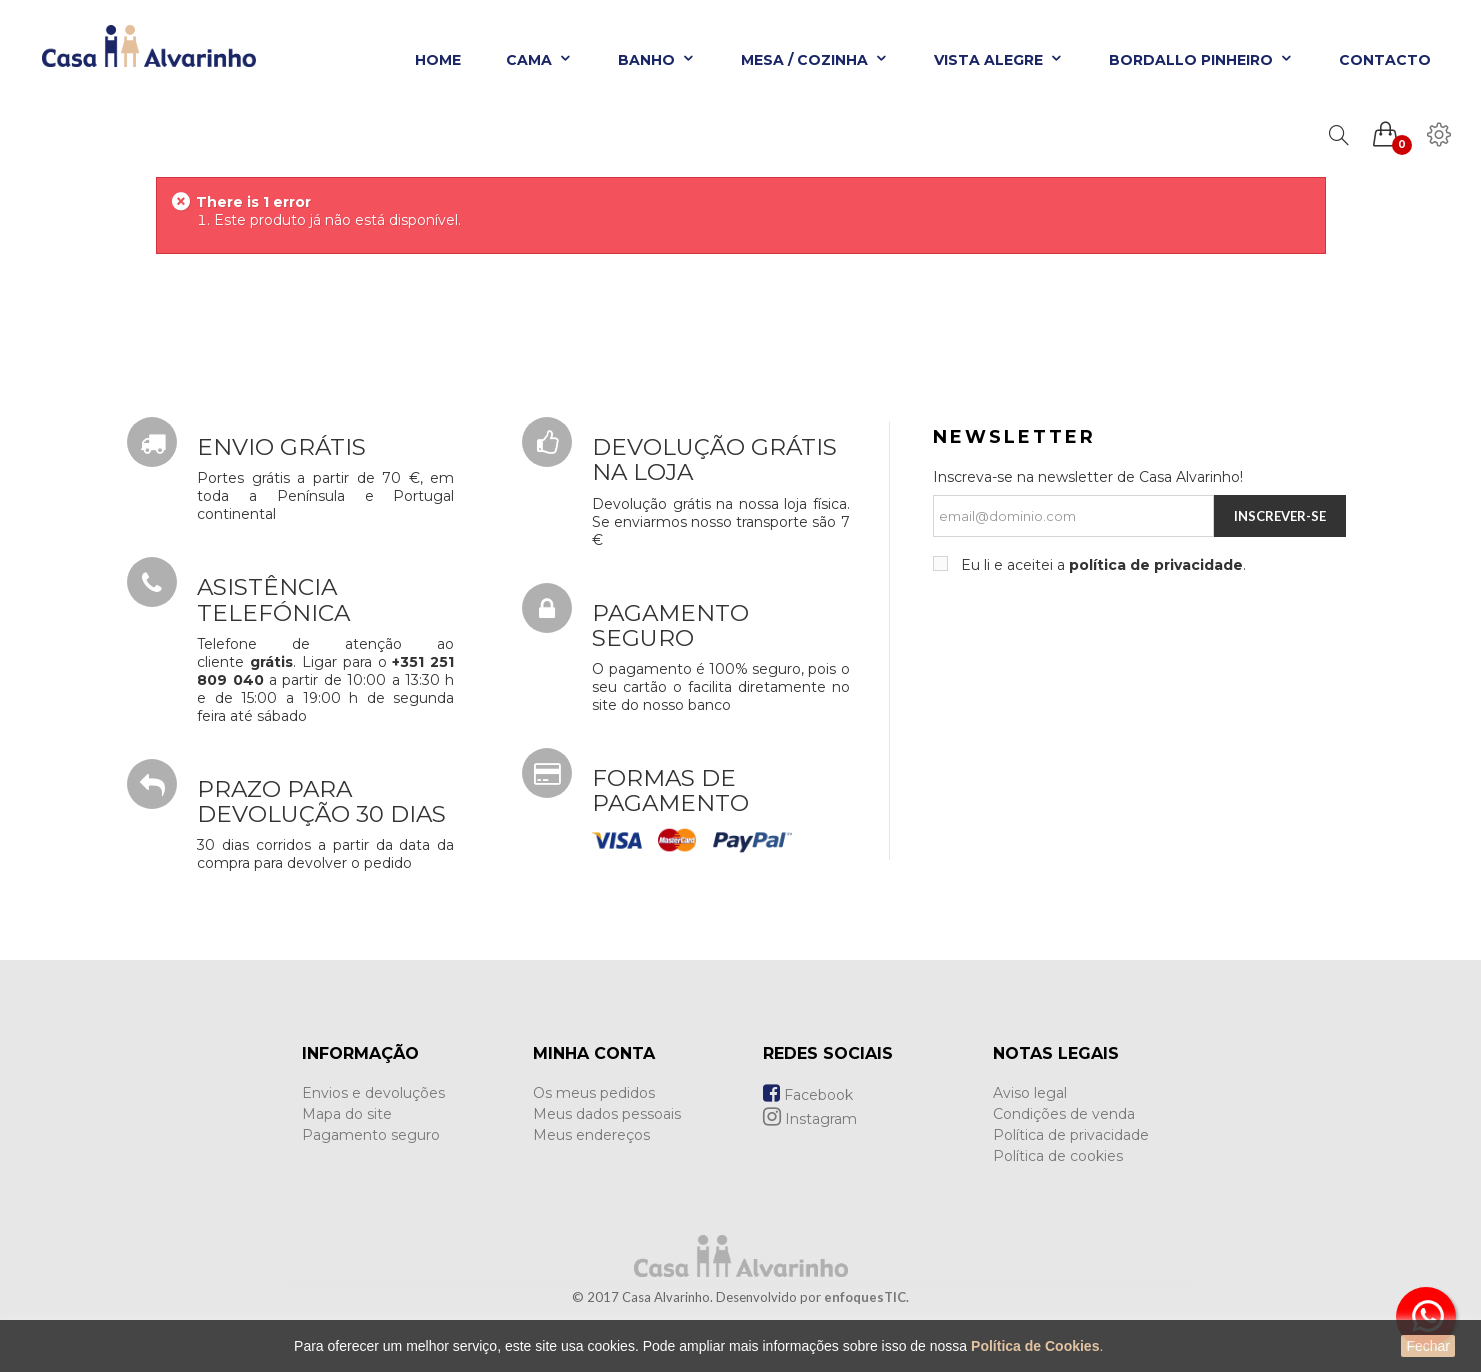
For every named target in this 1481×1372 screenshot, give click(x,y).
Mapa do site (347, 1114)
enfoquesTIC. (866, 1297)
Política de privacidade (1071, 1135)
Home (438, 60)
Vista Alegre (999, 60)
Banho (657, 60)
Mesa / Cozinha (815, 60)
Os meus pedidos (594, 1093)
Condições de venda (1064, 1114)
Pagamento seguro (371, 1135)
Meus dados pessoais (607, 1114)
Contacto (1385, 60)
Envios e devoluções (373, 1093)
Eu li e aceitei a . (1101, 565)
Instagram (810, 1119)
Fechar (1428, 1346)
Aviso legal (1030, 1093)
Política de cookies (1058, 1156)
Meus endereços (591, 1135)
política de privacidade (1156, 565)
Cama (539, 60)
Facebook (808, 1095)
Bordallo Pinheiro (1201, 60)
